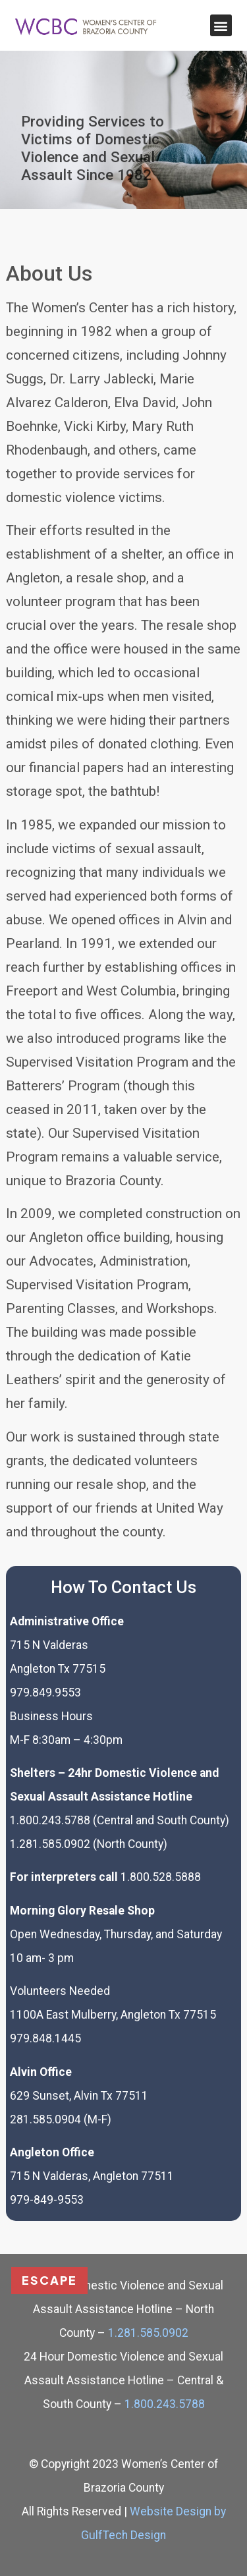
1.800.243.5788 (163, 2404)
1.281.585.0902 (148, 2332)
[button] (221, 25)
